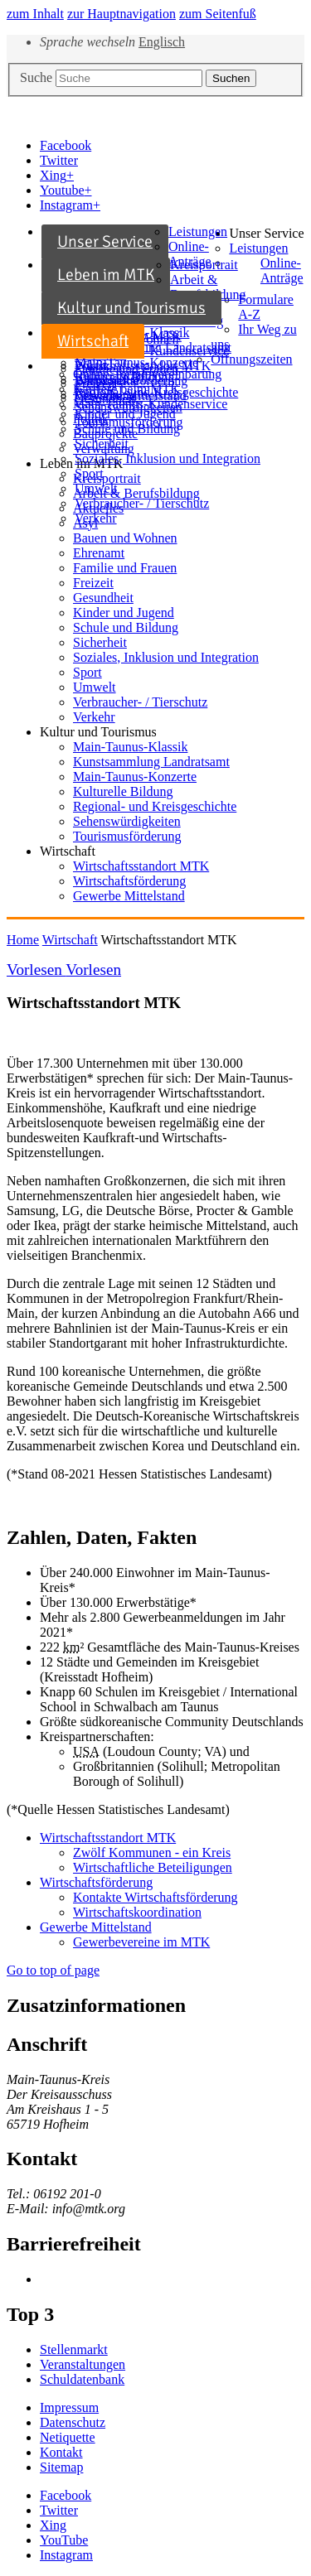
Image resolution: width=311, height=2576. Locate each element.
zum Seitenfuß (217, 14)
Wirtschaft (93, 340)
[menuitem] (135, 241)
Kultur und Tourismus (131, 307)
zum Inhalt (35, 14)
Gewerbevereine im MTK (141, 1942)
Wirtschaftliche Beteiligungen (152, 1867)
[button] (65, 2495)
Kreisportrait (204, 265)
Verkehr (96, 518)
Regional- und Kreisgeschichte (154, 806)
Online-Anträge (189, 253)
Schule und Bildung (125, 627)
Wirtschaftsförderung (131, 381)
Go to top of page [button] (53, 1970)
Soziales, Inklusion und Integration (167, 458)
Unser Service (105, 241)
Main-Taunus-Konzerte (135, 776)
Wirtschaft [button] (67, 851)
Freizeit (93, 583)
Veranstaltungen (82, 2364)
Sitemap (61, 2467)
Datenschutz (72, 2422)
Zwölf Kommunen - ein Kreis (152, 1852)
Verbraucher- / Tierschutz (142, 503)
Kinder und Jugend (123, 612)
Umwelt (96, 488)
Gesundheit (103, 598)
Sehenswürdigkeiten (128, 407)
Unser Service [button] (266, 233)
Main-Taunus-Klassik (130, 747)
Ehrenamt (98, 553)
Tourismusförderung (128, 422)
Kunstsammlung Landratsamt (151, 762)
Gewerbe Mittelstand (131, 395)
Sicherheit (102, 444)
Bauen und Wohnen (125, 538)
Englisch (161, 42)
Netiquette (67, 2437)
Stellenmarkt (74, 2349)
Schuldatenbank (82, 2379)
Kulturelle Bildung (123, 791)
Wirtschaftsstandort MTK (143, 366)
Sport (89, 473)
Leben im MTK (105, 274)
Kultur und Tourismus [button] (98, 732)
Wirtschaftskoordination (137, 1912)
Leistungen (197, 231)
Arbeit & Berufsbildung (208, 287)
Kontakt (61, 2452)
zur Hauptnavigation (121, 14)
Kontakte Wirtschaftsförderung (155, 1897)
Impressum (69, 2407)
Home (23, 940)
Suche (36, 77)
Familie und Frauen (125, 568)
